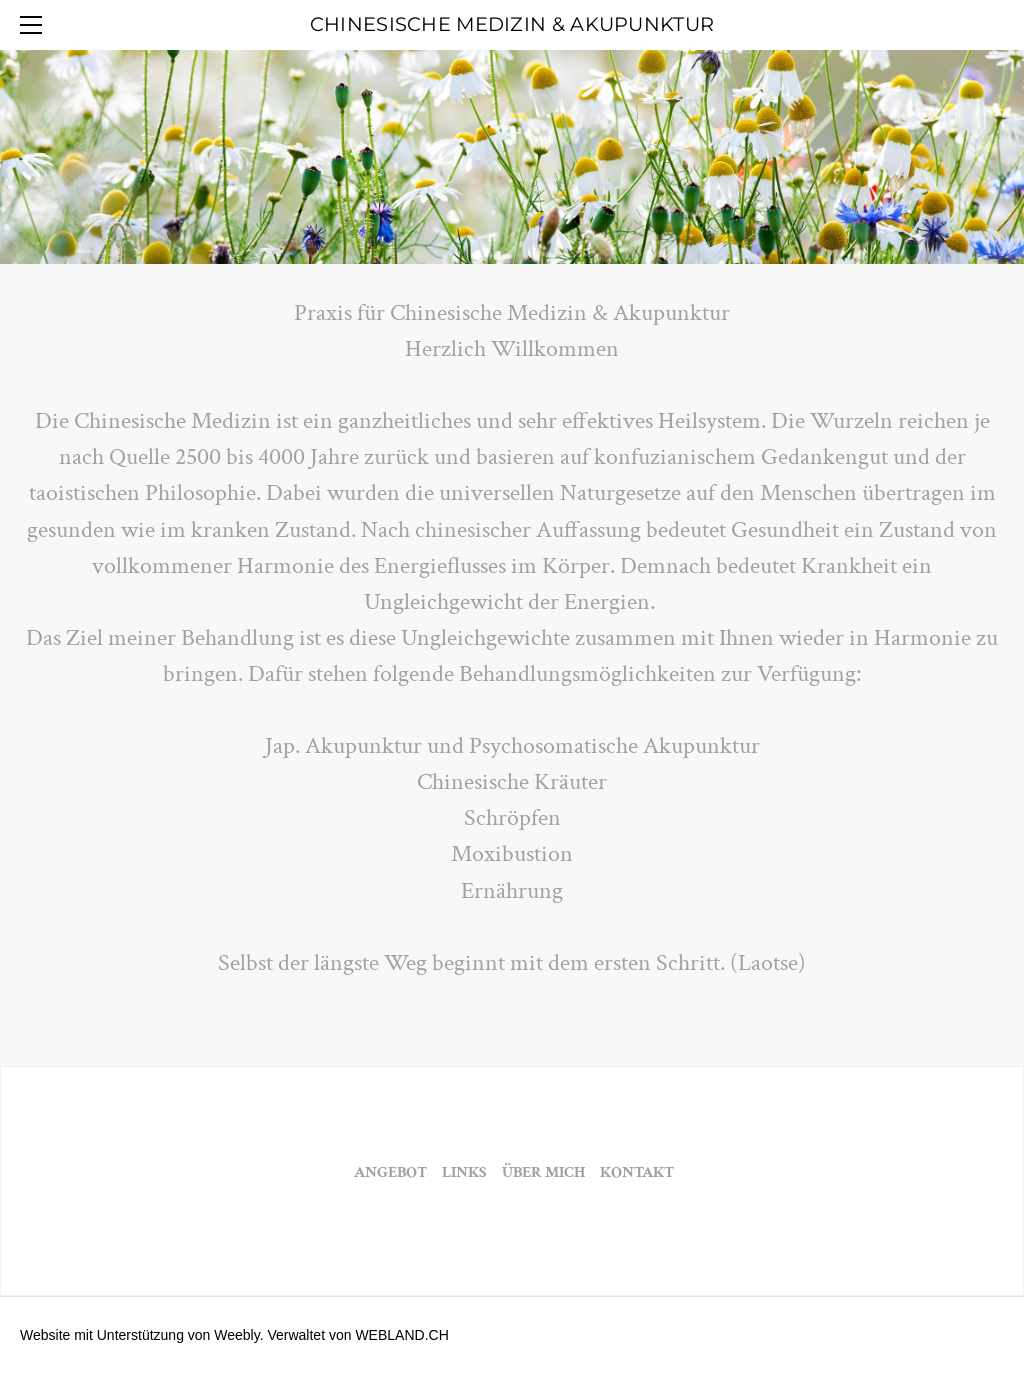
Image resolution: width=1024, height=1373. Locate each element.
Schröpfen (512, 817)
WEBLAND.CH (401, 1335)
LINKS (463, 1172)
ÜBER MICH (543, 1172)
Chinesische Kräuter (512, 781)
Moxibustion (512, 853)
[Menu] (35, 25)
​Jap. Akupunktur (343, 745)
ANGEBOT (390, 1172)
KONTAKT (635, 1172)
